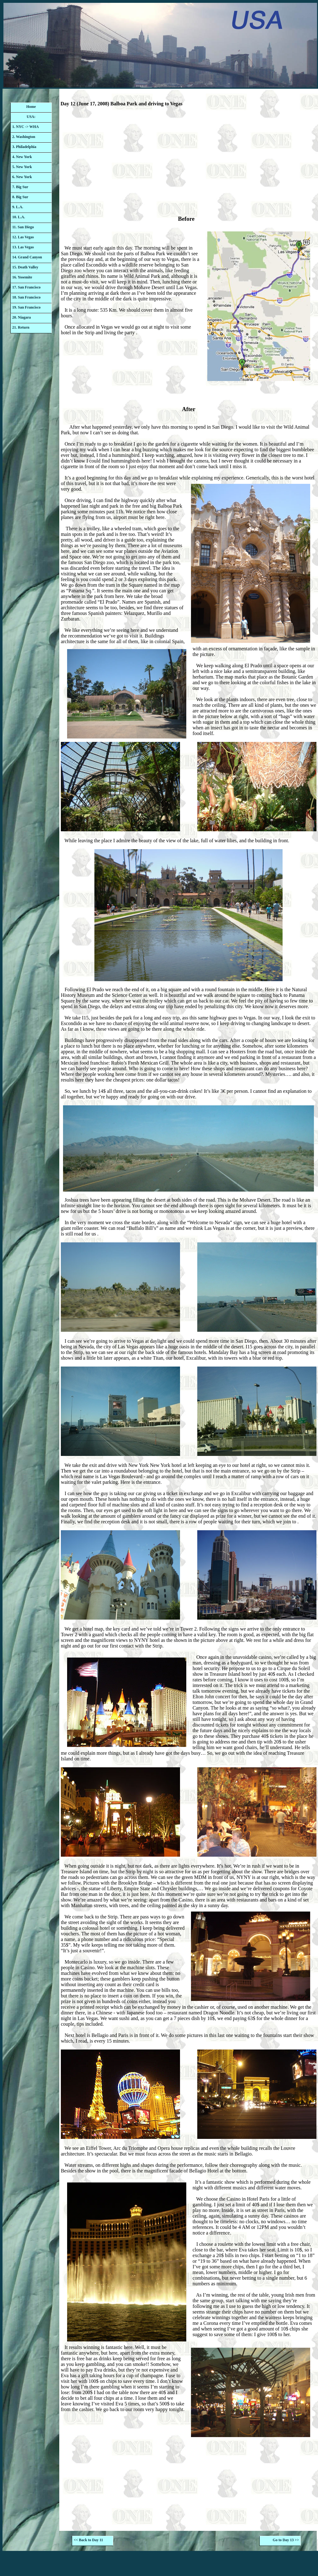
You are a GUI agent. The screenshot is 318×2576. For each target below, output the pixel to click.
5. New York (22, 167)
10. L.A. (18, 217)
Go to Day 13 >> (286, 2540)
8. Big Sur (20, 197)
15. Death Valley (25, 267)
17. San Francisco (26, 287)
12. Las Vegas (23, 237)
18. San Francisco (26, 297)
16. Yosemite (22, 277)
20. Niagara (21, 317)
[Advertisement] (188, 163)
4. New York (22, 157)
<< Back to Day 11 (88, 2540)
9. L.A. (17, 207)
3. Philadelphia (24, 147)
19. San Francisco (26, 307)
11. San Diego (23, 227)
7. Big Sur (20, 187)
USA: (31, 116)
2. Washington (23, 137)
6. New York (22, 177)
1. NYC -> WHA (25, 126)
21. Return (20, 327)
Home (31, 106)
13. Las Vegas (23, 247)
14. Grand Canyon (27, 257)
